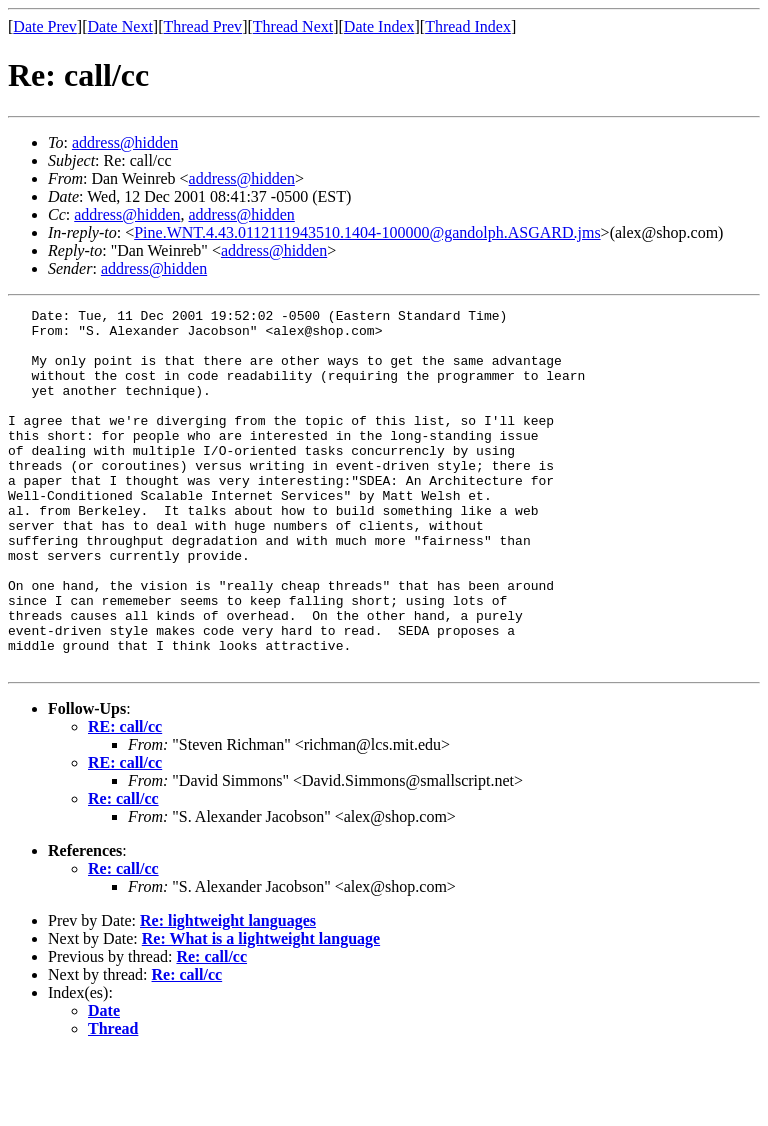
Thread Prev (202, 26)
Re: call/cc (123, 870)
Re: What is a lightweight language (261, 1010)
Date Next (120, 26)
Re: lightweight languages (228, 992)
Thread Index (468, 26)
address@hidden (125, 142)
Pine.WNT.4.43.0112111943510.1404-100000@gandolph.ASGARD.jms (367, 232)
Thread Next (293, 26)
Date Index (379, 26)
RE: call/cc (125, 798)
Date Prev (45, 26)
